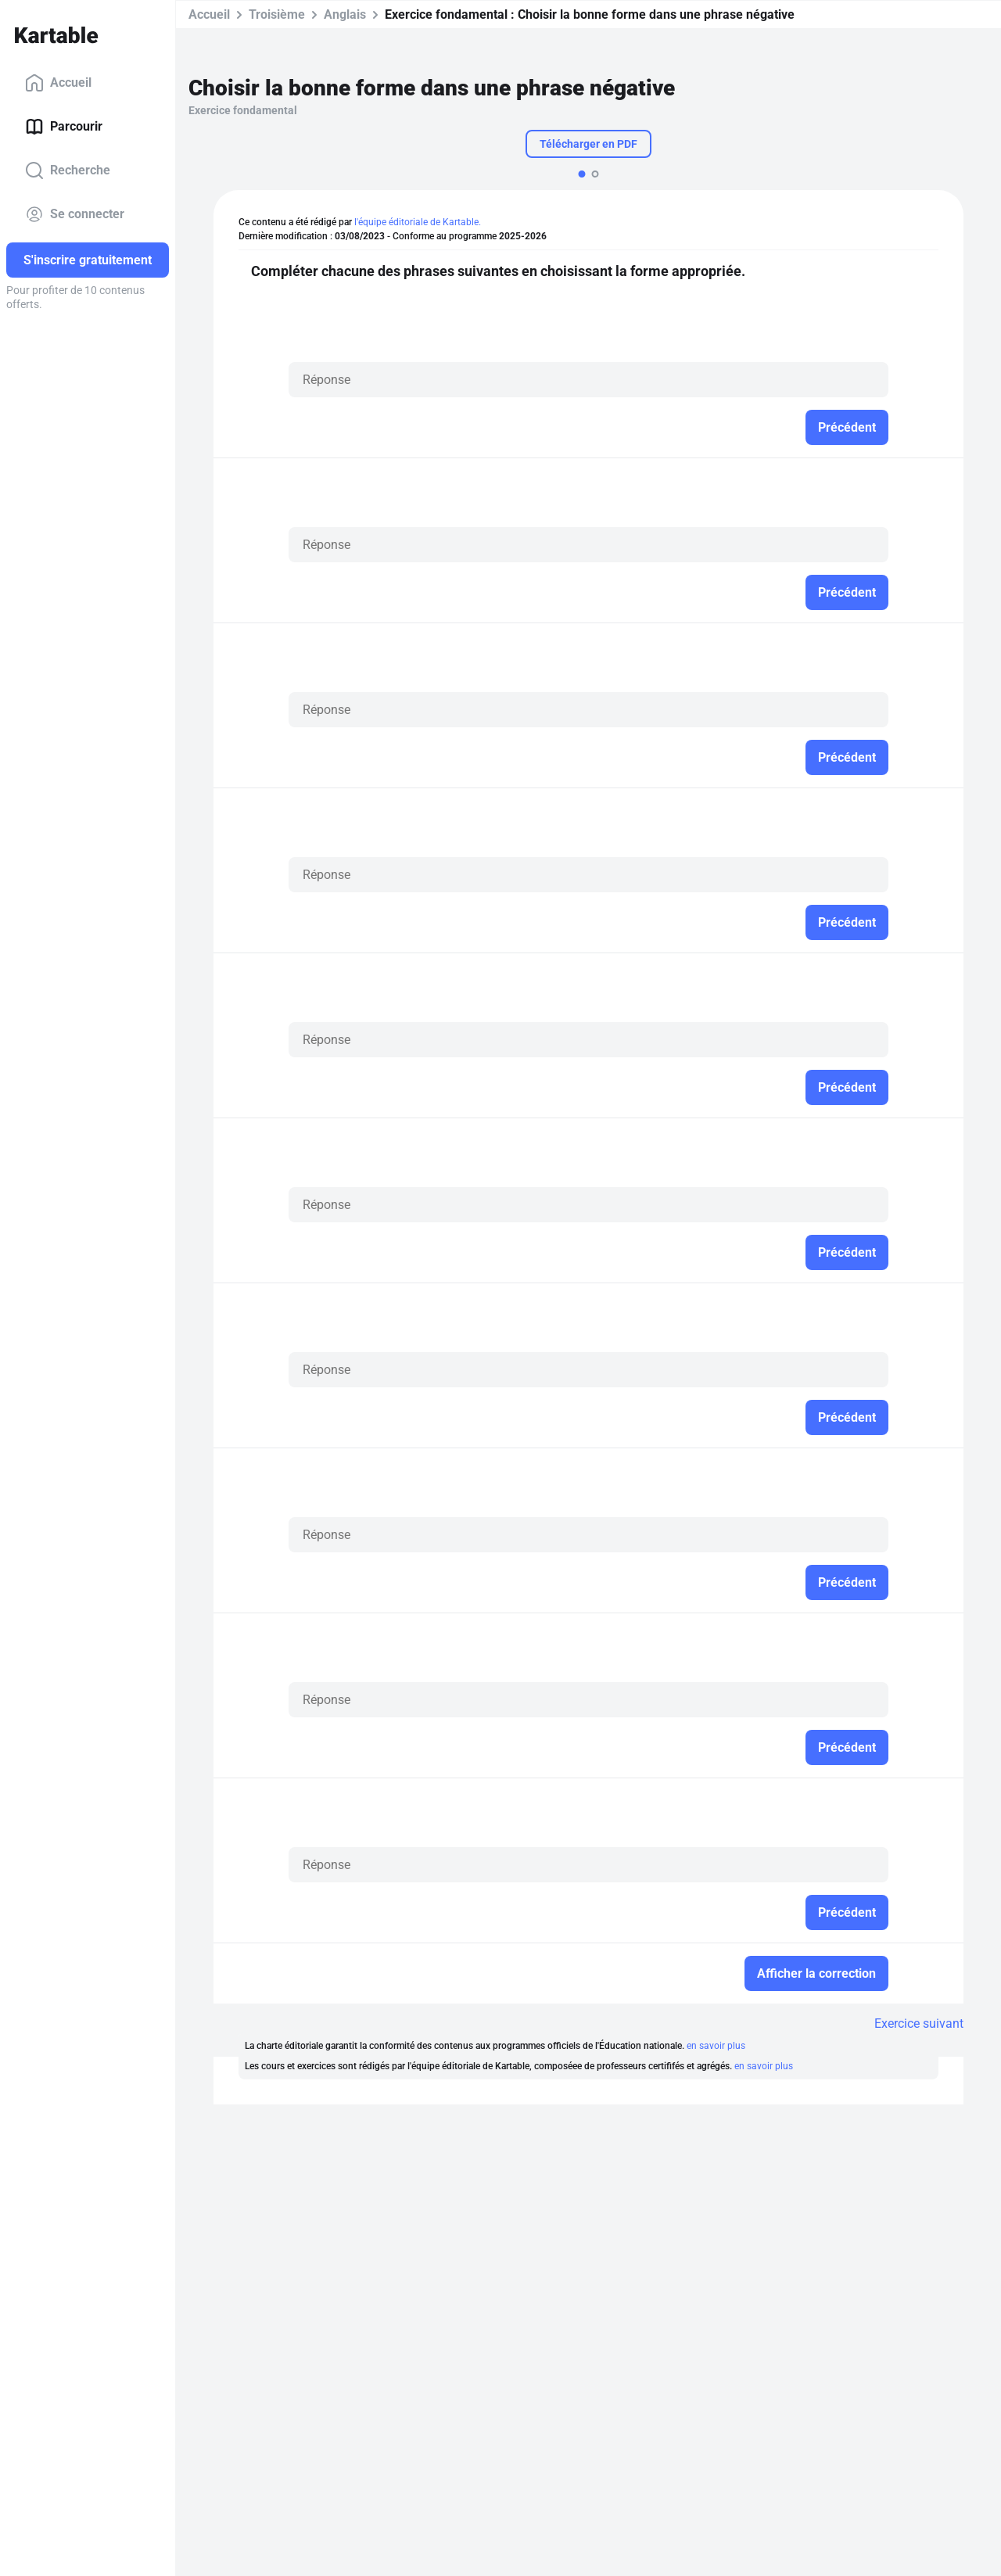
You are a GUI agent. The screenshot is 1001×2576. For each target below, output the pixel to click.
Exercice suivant (918, 2023)
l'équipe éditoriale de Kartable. (417, 222)
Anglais (345, 14)
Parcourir (63, 126)
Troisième (277, 14)
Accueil (58, 83)
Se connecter (74, 214)
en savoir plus (716, 2045)
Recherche (67, 170)
